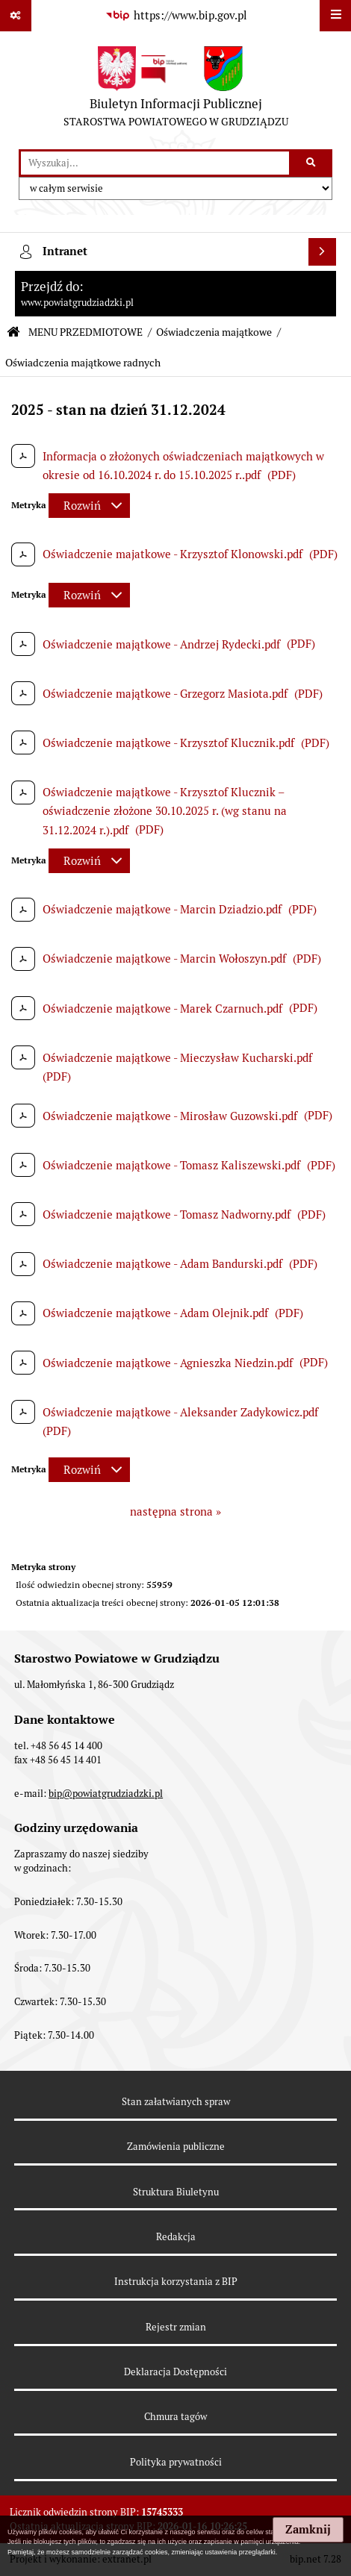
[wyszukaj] (155, 163)
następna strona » (175, 1511)
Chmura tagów (175, 2416)
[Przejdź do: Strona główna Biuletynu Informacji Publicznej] (13, 332)
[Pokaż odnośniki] (15, 15)
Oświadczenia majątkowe (214, 332)
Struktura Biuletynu (176, 2192)
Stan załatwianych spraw (176, 2101)
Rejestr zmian (176, 2327)
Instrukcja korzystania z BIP (175, 2281)
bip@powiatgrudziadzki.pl (106, 1793)
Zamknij (308, 2529)
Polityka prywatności (176, 2462)
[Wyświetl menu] (335, 15)
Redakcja (176, 2236)
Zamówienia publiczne (176, 2146)
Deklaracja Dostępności (175, 2372)
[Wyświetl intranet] (322, 252)
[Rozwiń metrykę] (89, 505)
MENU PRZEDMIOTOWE (85, 332)
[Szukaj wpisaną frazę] (311, 163)
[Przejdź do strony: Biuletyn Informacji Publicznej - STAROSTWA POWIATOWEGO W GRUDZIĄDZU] (175, 90)
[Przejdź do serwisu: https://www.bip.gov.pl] (175, 15)
